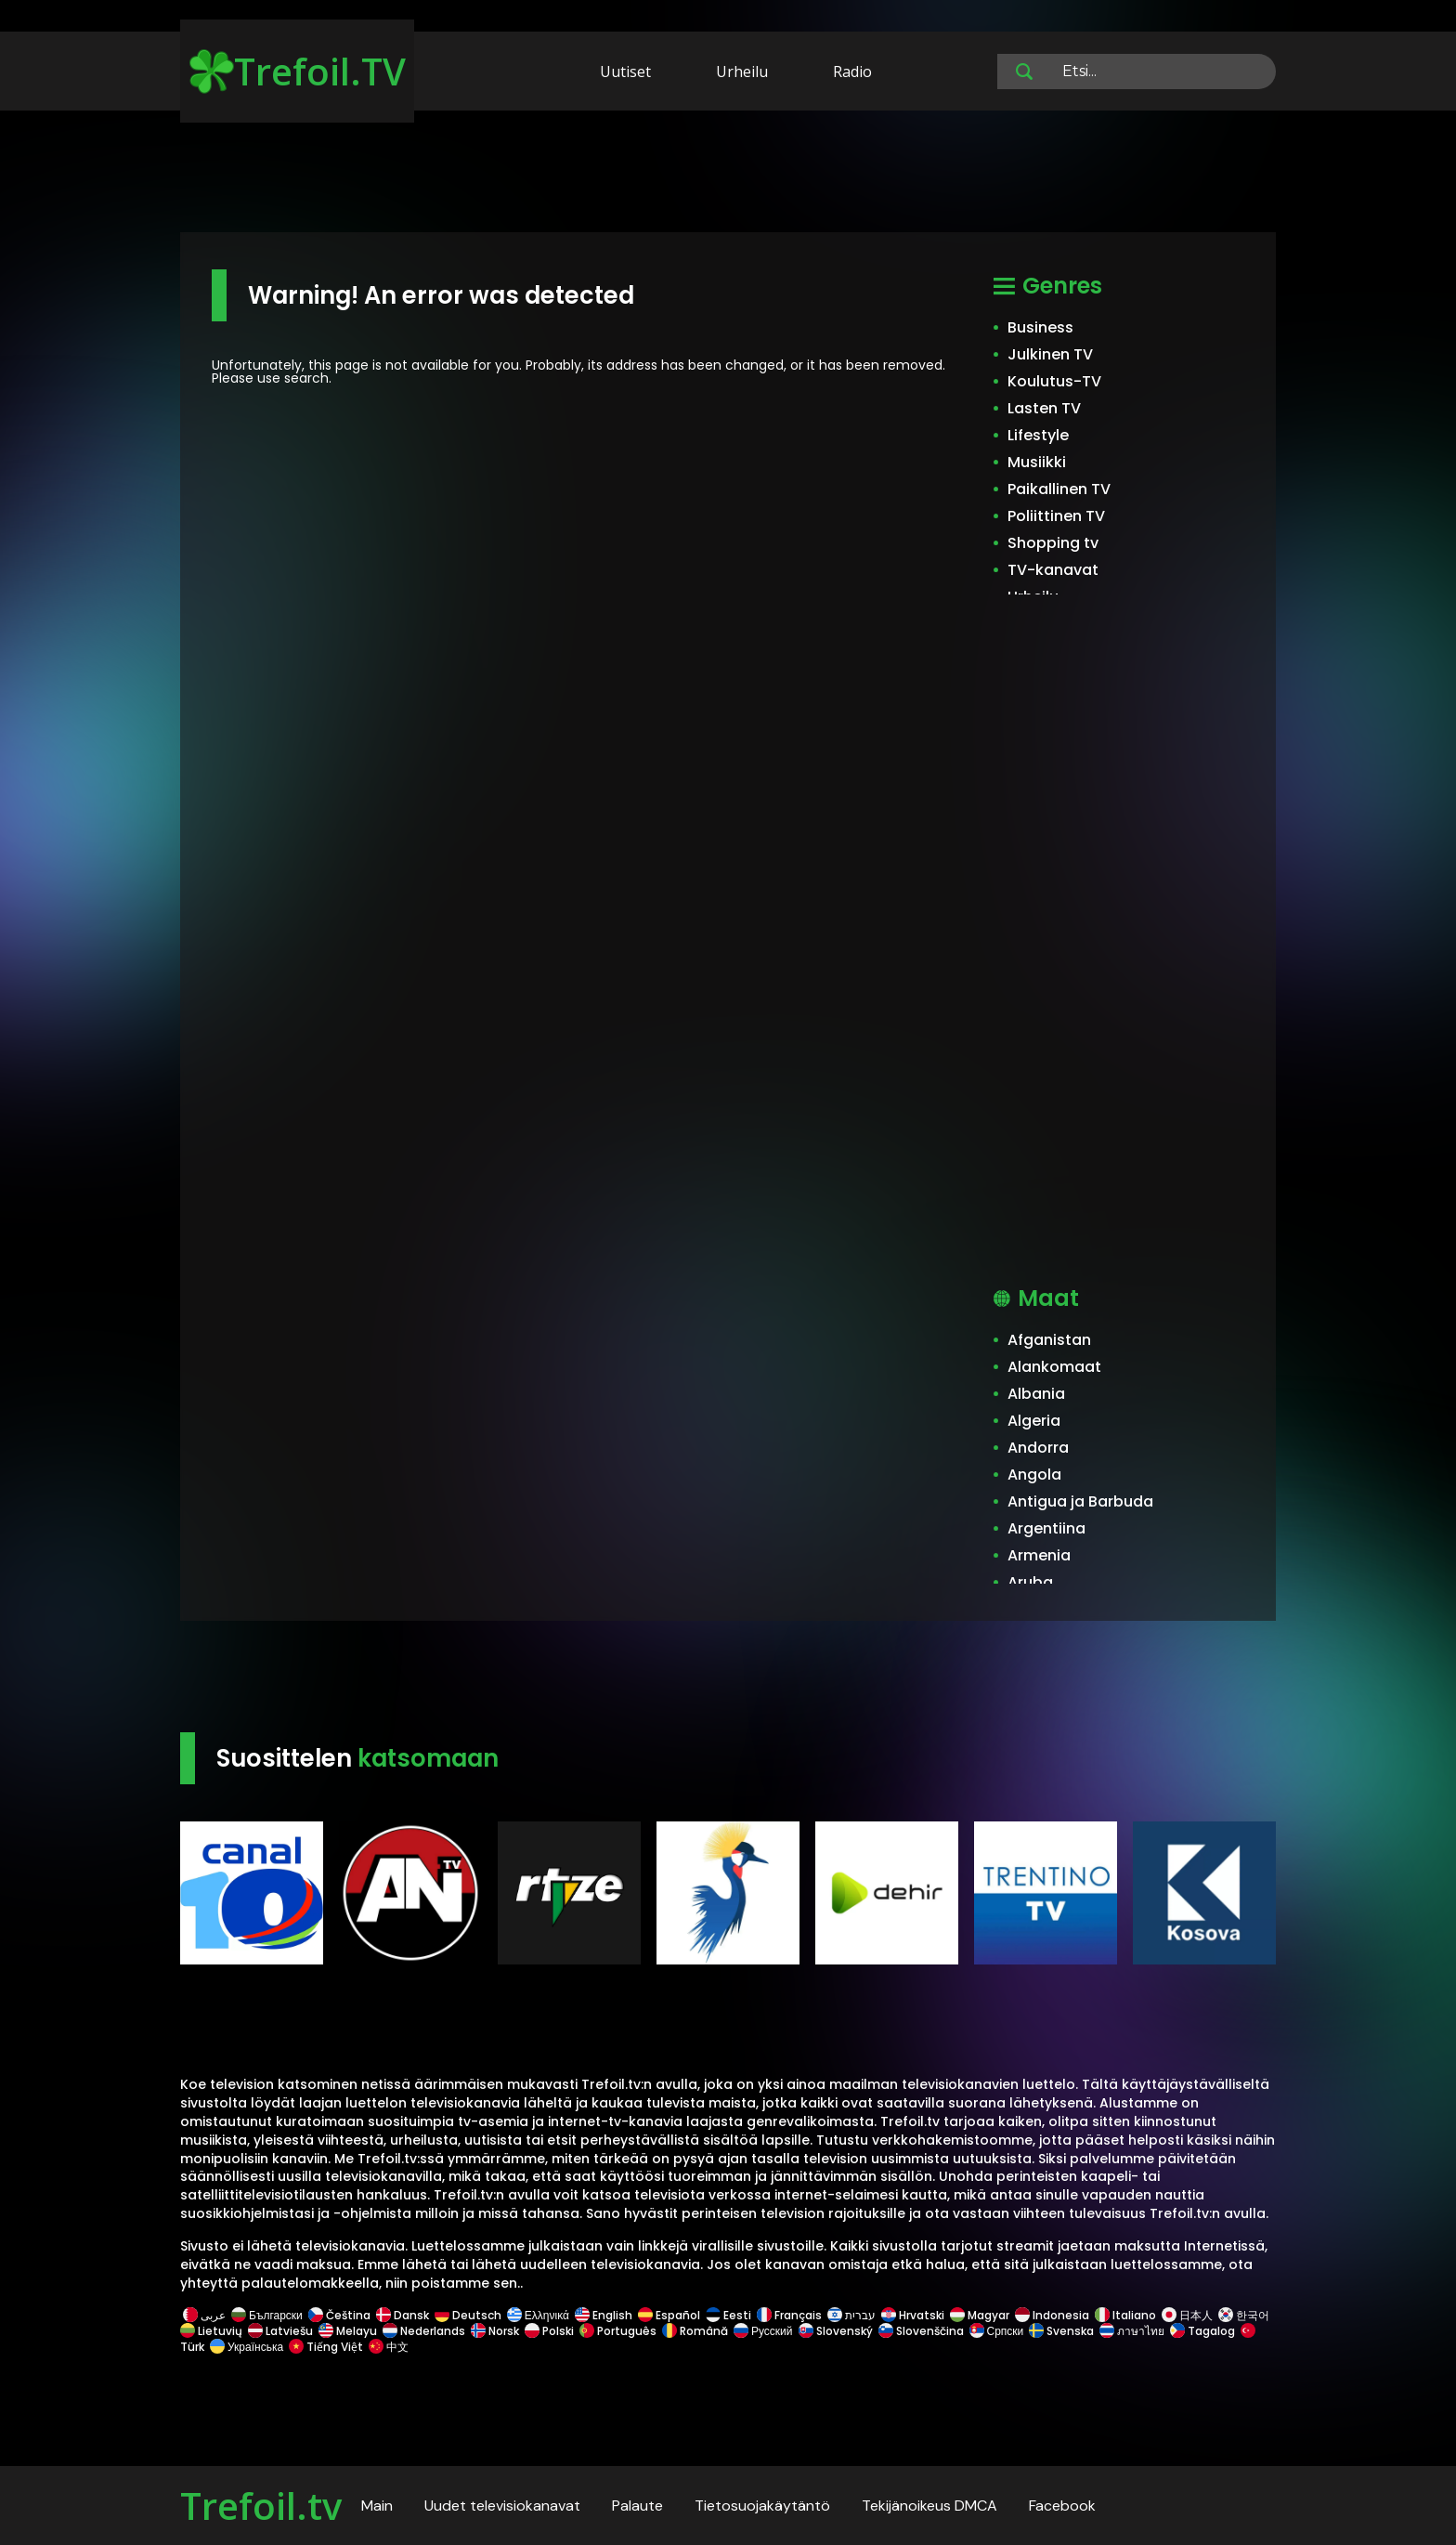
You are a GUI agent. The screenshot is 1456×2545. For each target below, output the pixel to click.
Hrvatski (912, 2315)
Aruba (1030, 1582)
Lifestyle (1038, 435)
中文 (387, 2347)
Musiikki (1037, 462)
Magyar (979, 2315)
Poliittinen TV (1056, 516)
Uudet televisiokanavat (502, 2505)
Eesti (728, 2315)
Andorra (1038, 1447)
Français (789, 2315)
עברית (851, 2315)
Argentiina (1047, 1528)
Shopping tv (1053, 543)
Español (669, 2315)
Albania (1036, 1393)
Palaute (637, 2505)
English (603, 2315)
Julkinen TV (1050, 354)
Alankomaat (1054, 1366)
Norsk (495, 2331)
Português (618, 2331)
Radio (852, 71)
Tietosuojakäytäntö (762, 2505)
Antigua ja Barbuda (1080, 1501)
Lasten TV (1044, 408)
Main (377, 2505)
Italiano (1125, 2315)
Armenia (1039, 1555)
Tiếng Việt (326, 2347)
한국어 (1244, 2315)
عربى (204, 2315)
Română (695, 2331)
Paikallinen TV (1059, 489)
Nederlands (424, 2331)
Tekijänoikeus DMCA (929, 2505)
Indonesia (1052, 2315)
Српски (997, 2331)
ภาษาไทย (1132, 2331)
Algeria (1034, 1420)
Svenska (1061, 2331)
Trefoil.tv (261, 2505)
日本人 (1187, 2315)
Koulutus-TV (1054, 381)
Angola (1034, 1474)
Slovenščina (921, 2331)
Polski (549, 2331)
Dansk (402, 2315)
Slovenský (836, 2331)
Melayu (348, 2331)
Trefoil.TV (297, 71)
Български (267, 2315)
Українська (246, 2347)
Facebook (1062, 2505)
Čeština (339, 2315)
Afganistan (1049, 1340)
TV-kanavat (1053, 570)
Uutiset (625, 71)
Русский (763, 2331)
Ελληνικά (538, 2315)
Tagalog (1202, 2331)
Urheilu (742, 71)
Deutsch (468, 2315)
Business (1040, 327)
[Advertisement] (728, 174)
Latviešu (280, 2331)
